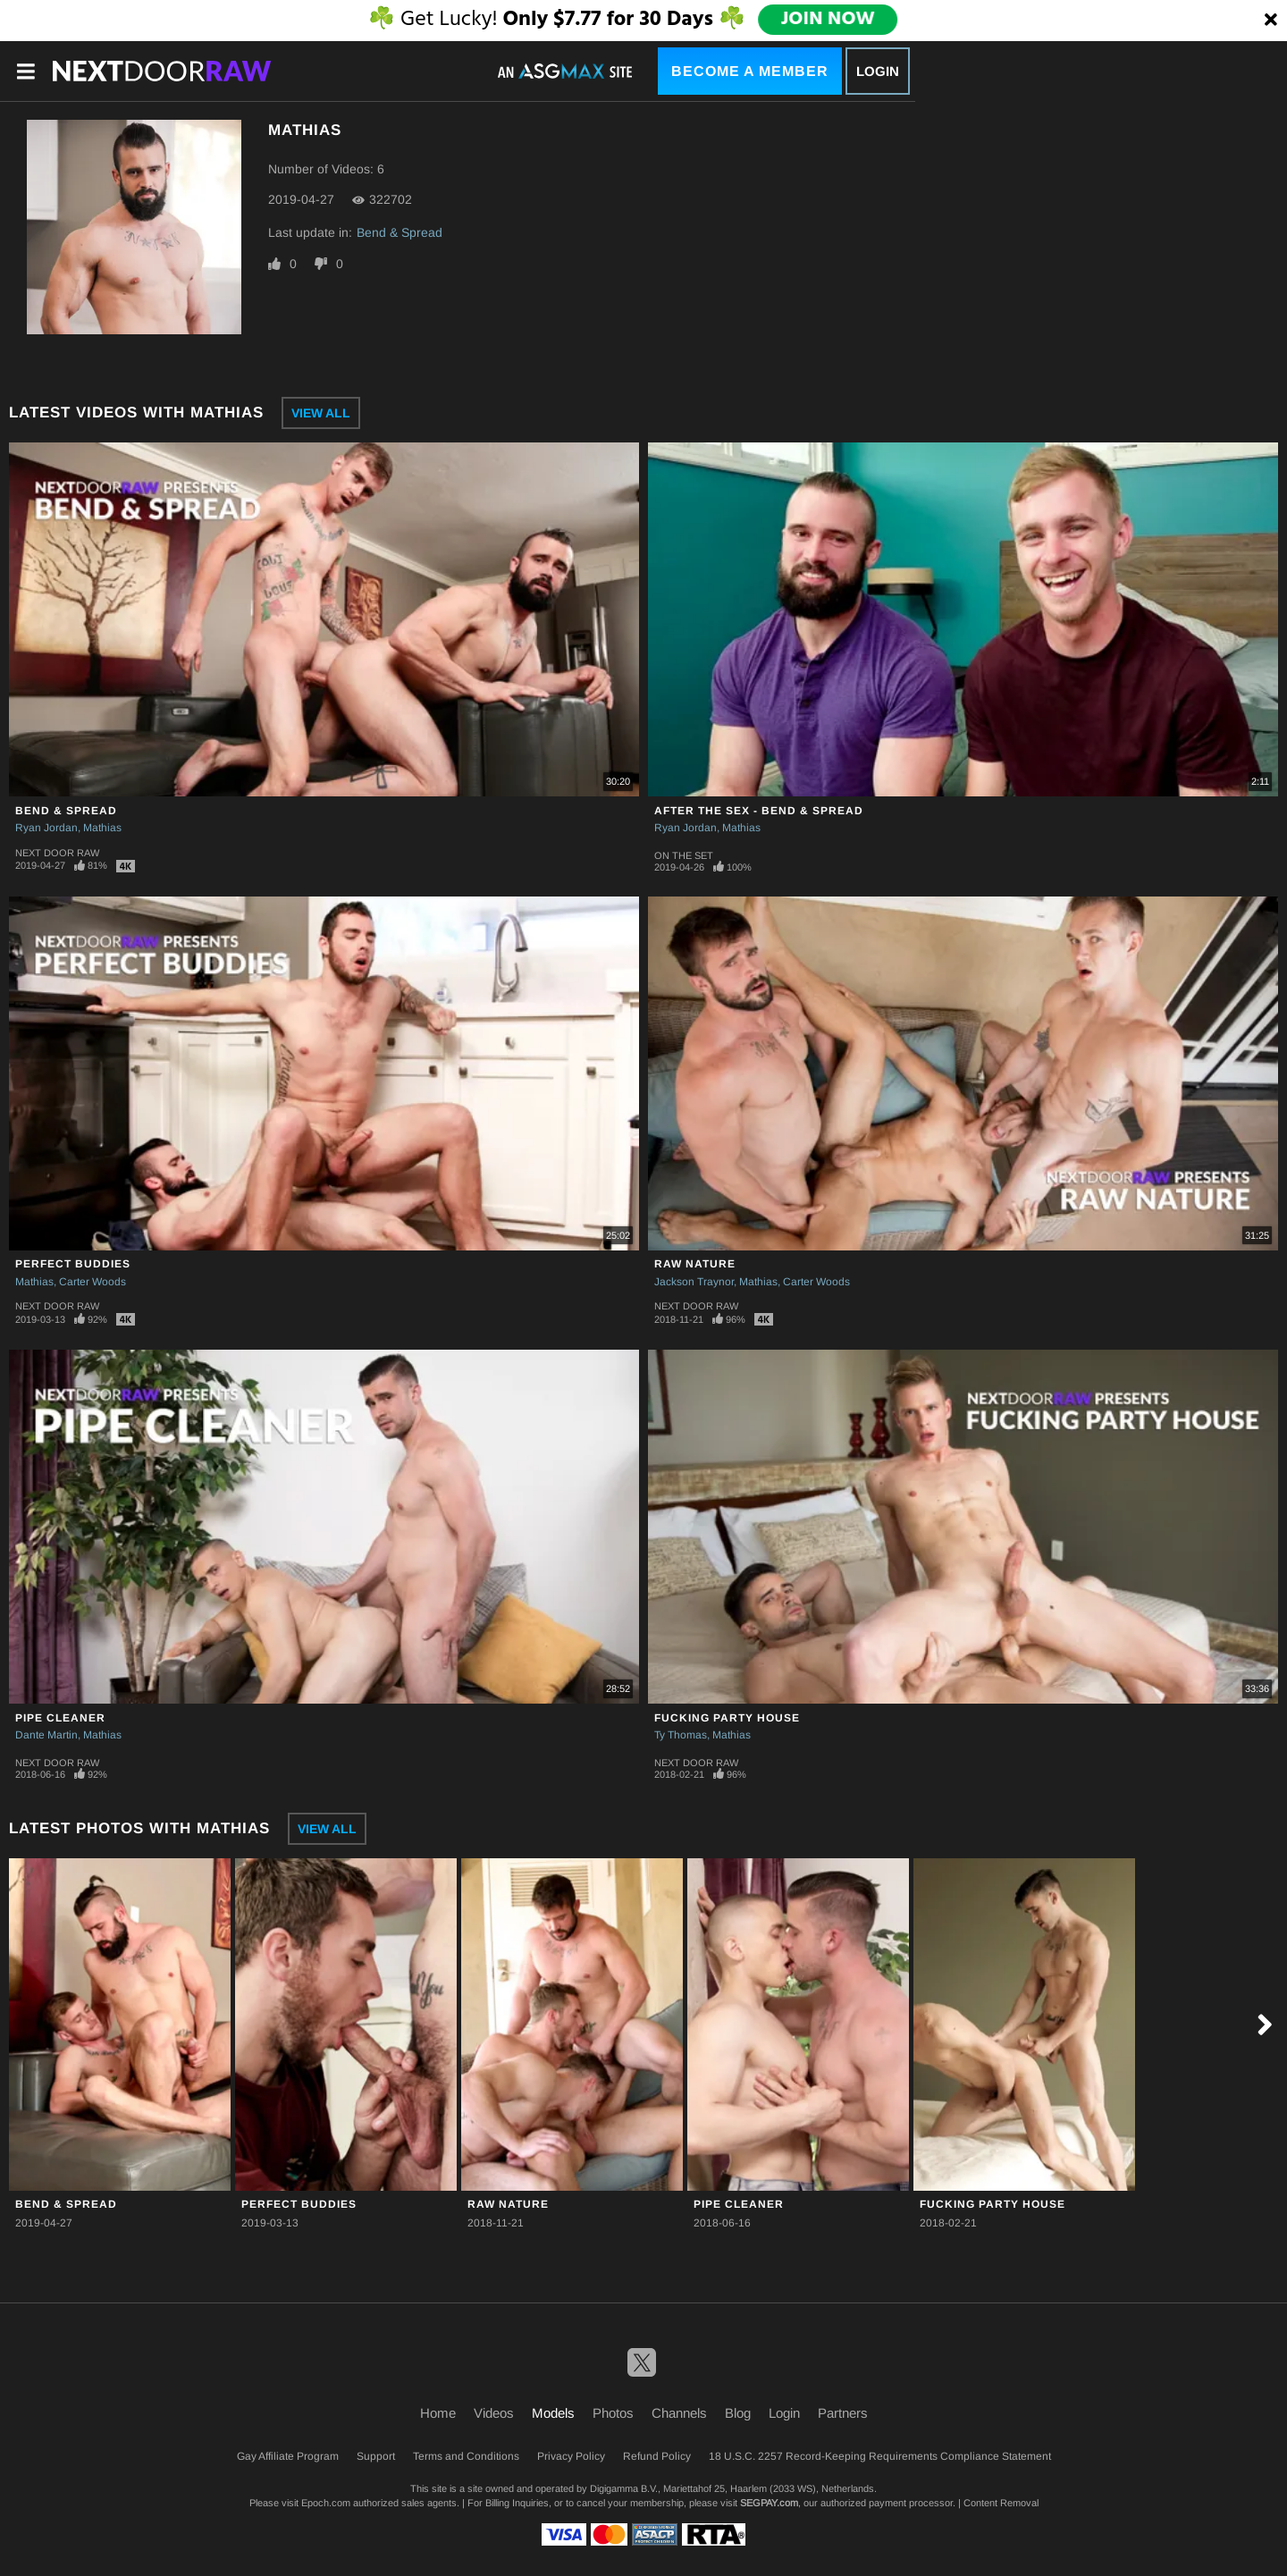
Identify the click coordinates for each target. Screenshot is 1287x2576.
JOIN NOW (827, 19)
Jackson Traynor (694, 1281)
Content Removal (1001, 2502)
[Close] (1271, 20)
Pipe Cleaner (60, 1718)
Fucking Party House (727, 1718)
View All (320, 413)
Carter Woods (92, 1281)
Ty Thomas (680, 1735)
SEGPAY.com (769, 2502)
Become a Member (750, 71)
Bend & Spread (399, 232)
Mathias (102, 827)
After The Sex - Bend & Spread (758, 810)
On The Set (683, 855)
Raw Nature (695, 1264)
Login (877, 71)
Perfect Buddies (72, 1264)
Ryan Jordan (46, 827)
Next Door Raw (57, 852)
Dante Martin (46, 1735)
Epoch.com (325, 2502)
